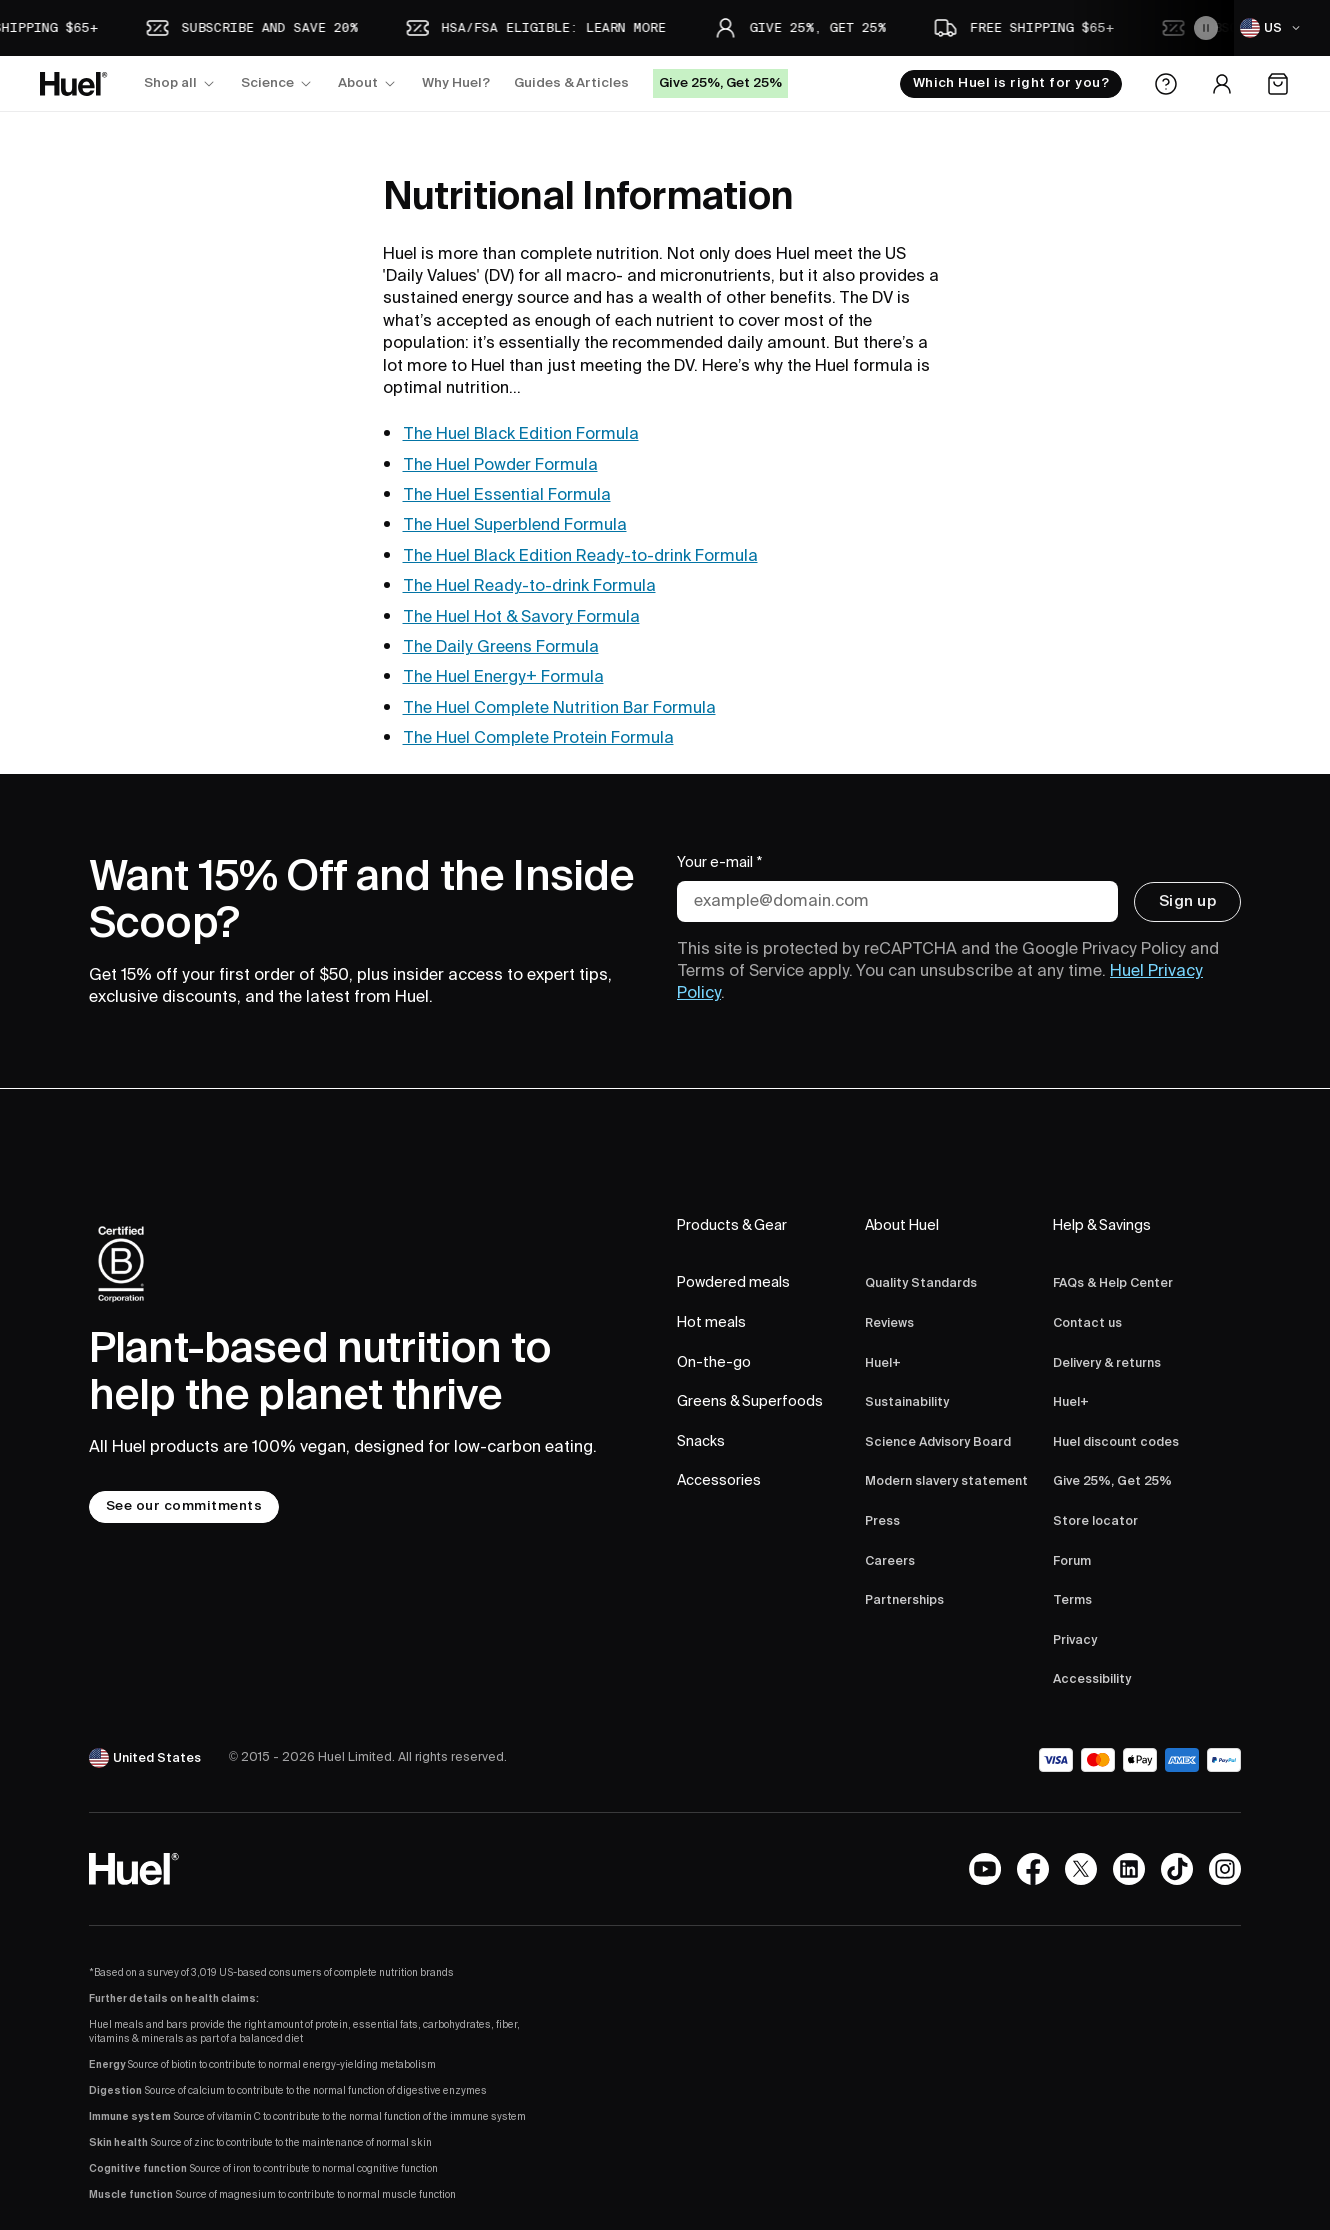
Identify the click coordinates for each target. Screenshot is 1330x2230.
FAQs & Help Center (1113, 1283)
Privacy (1075, 1640)
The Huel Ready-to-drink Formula (529, 586)
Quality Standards (921, 1283)
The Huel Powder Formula (500, 465)
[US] (1273, 28)
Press (882, 1521)
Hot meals (711, 1323)
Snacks (701, 1442)
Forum (1072, 1561)
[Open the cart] (1278, 83)
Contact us (1087, 1323)
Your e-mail (720, 864)
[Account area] (1222, 83)
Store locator (1095, 1521)
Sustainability (907, 1402)
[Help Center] (1166, 83)
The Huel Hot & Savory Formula (521, 617)
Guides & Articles (571, 83)
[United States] (147, 1758)
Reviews (889, 1323)
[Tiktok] (1177, 1869)
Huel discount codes (1116, 1442)
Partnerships (904, 1600)
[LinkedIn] (1129, 1869)
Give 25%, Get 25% (1112, 1481)
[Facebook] (1033, 1869)
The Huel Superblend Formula (515, 525)
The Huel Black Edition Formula (521, 434)
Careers (890, 1561)
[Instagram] (1225, 1869)
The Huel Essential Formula (507, 495)
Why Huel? (456, 83)
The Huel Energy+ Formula (503, 677)
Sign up (1187, 901)
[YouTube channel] (985, 1869)
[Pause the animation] (1206, 28)
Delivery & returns (1107, 1363)
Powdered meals (733, 1283)
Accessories (719, 1481)
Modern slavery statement (946, 1481)
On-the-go (714, 1363)
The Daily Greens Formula (501, 647)
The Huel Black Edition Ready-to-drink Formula (580, 556)
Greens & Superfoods (750, 1402)
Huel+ (883, 1363)
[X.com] (1081, 1869)
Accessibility (1092, 1679)
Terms (1072, 1600)
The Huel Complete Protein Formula (538, 738)
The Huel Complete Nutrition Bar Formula (559, 708)
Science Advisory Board (938, 1442)
